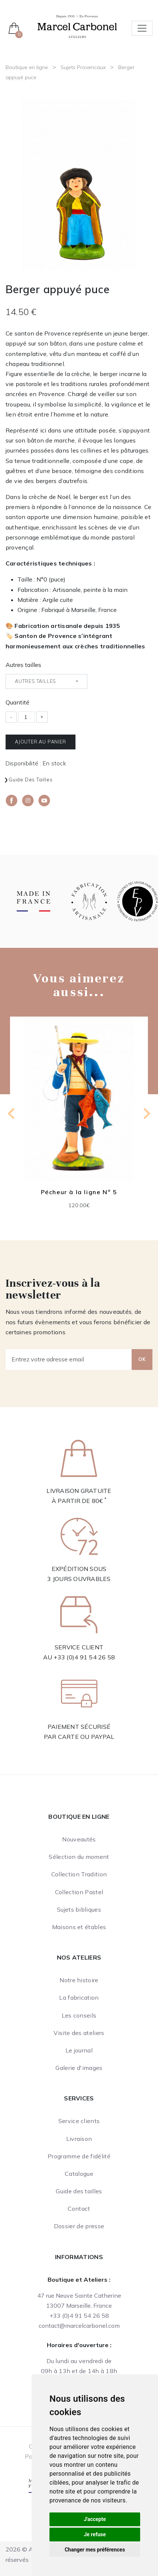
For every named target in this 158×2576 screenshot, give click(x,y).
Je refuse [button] (95, 2534)
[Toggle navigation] (142, 28)
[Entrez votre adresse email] (69, 1359)
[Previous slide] (12, 1113)
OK (142, 1359)
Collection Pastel (79, 1892)
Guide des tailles (31, 779)
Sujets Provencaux (83, 67)
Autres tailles (23, 664)
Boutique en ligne (27, 67)
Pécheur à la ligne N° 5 (79, 1192)
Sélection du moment (79, 1856)
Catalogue (79, 2173)
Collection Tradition (79, 1874)
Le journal (79, 2050)
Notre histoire (78, 1980)
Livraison (79, 2138)
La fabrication (79, 1997)
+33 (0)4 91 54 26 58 (84, 1657)
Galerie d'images (78, 2067)
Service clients (79, 2121)
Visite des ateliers (79, 2033)
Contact (79, 2208)
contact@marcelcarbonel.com (79, 2325)
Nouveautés (79, 1839)
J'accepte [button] (95, 2519)
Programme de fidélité (79, 2156)
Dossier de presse (79, 2226)
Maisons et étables (79, 1927)
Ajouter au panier (40, 742)
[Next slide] (146, 1113)
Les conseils (79, 2015)
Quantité (17, 702)
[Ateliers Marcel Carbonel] (77, 26)
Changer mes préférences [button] (95, 2550)
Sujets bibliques (79, 1909)
